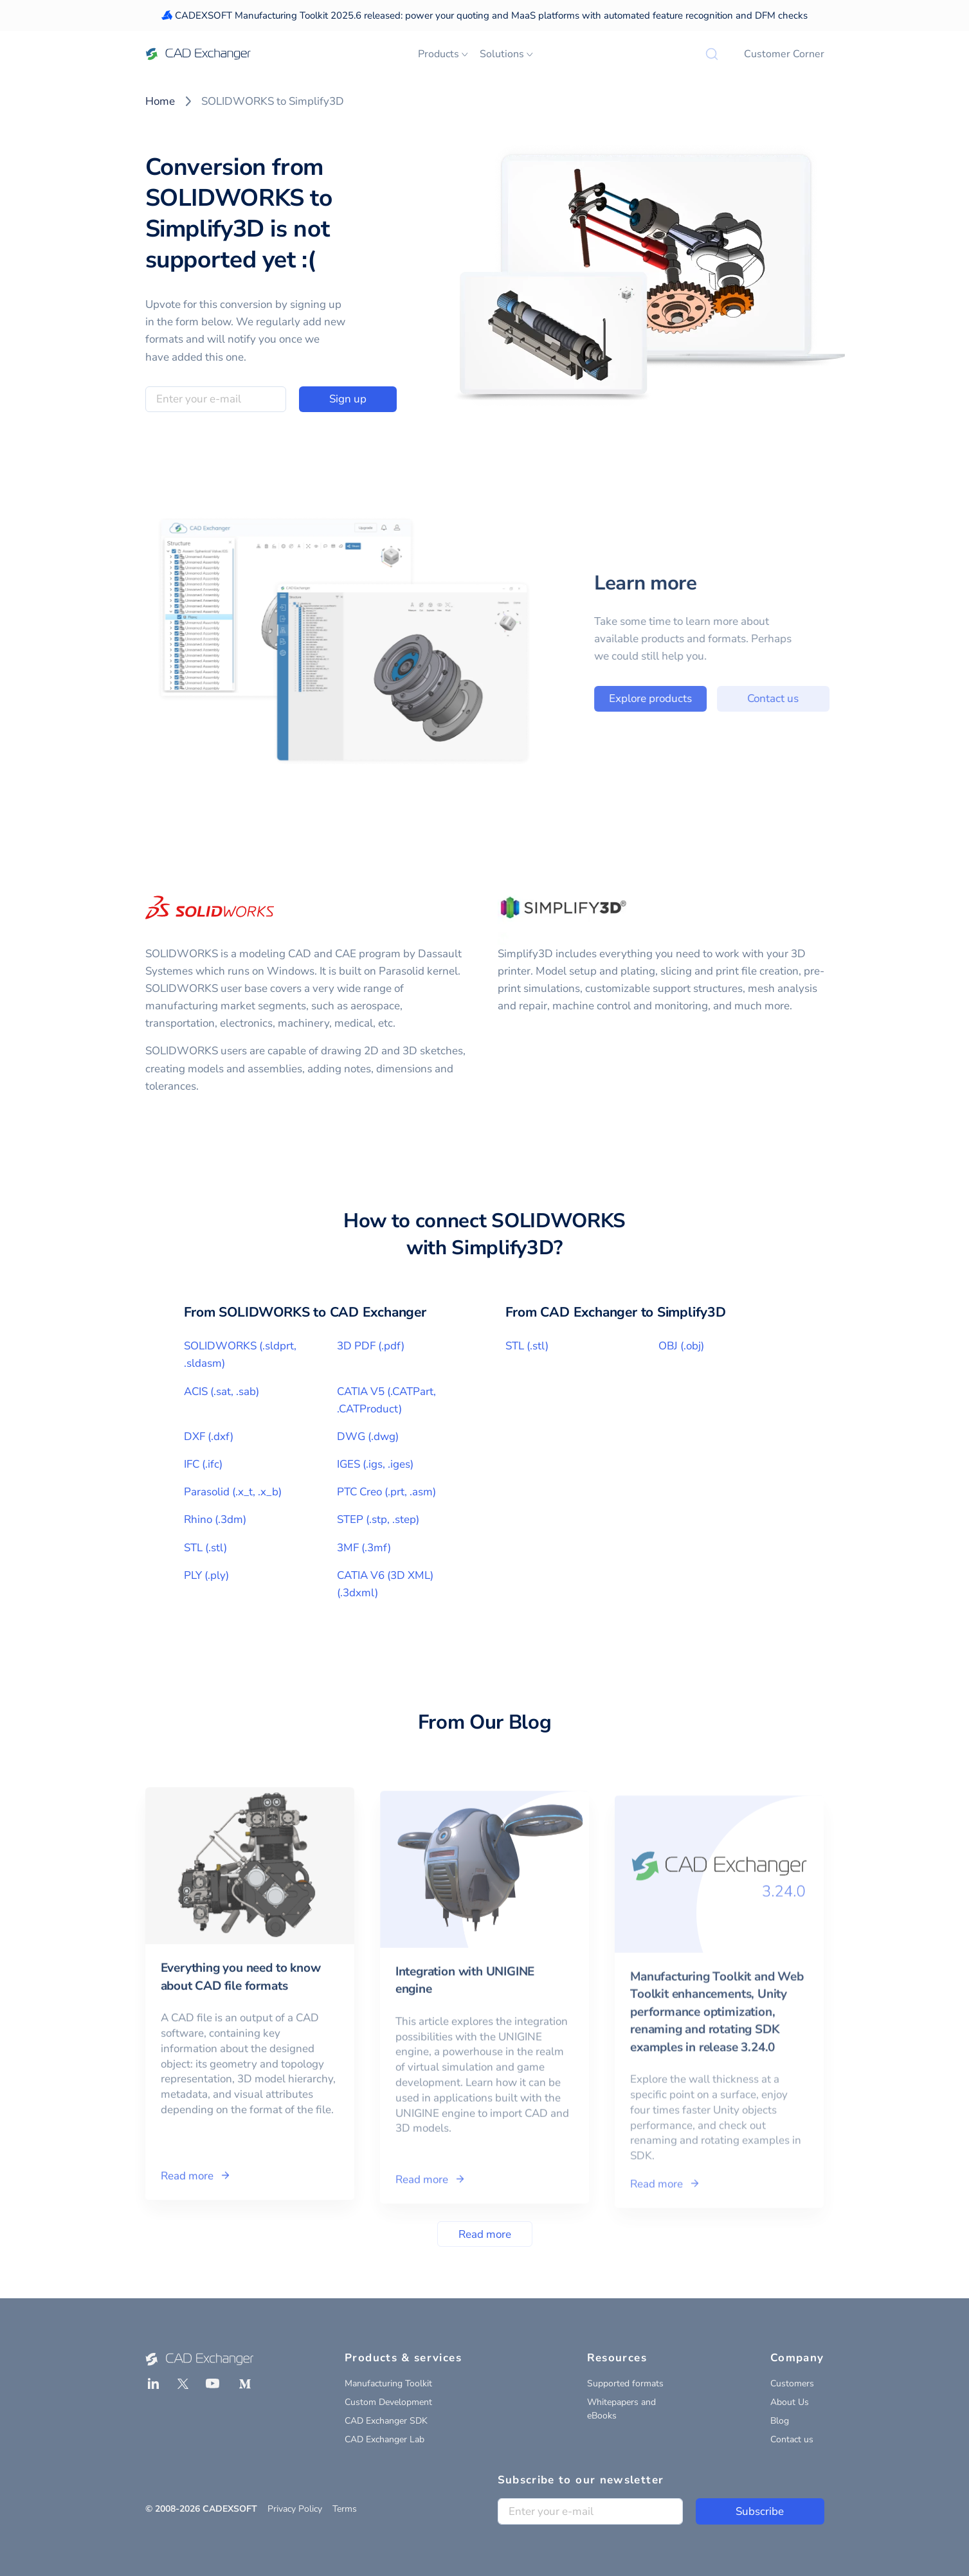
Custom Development (388, 2402)
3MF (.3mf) (364, 1547)
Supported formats (625, 2383)
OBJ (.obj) (681, 1345)
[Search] (711, 54)
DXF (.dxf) (208, 1436)
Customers (792, 2383)
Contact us (793, 698)
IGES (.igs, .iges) (375, 1464)
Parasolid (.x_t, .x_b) (233, 1491)
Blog (779, 2421)
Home (160, 101)
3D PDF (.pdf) (370, 1345)
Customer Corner (784, 54)
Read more (484, 2234)
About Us (789, 2402)
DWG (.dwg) (368, 1436)
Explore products (669, 698)
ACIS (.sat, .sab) (221, 1391)
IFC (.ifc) (203, 1464)
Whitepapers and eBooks (621, 2409)
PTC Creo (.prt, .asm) (386, 1491)
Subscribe (760, 2511)
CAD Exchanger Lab (384, 2439)
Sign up (348, 399)
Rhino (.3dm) (215, 1519)
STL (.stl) (205, 1547)
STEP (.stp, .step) (378, 1519)
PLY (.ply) (206, 1575)
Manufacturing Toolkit (388, 2383)
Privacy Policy (294, 2509)
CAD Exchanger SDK (386, 2421)
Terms (344, 2509)
